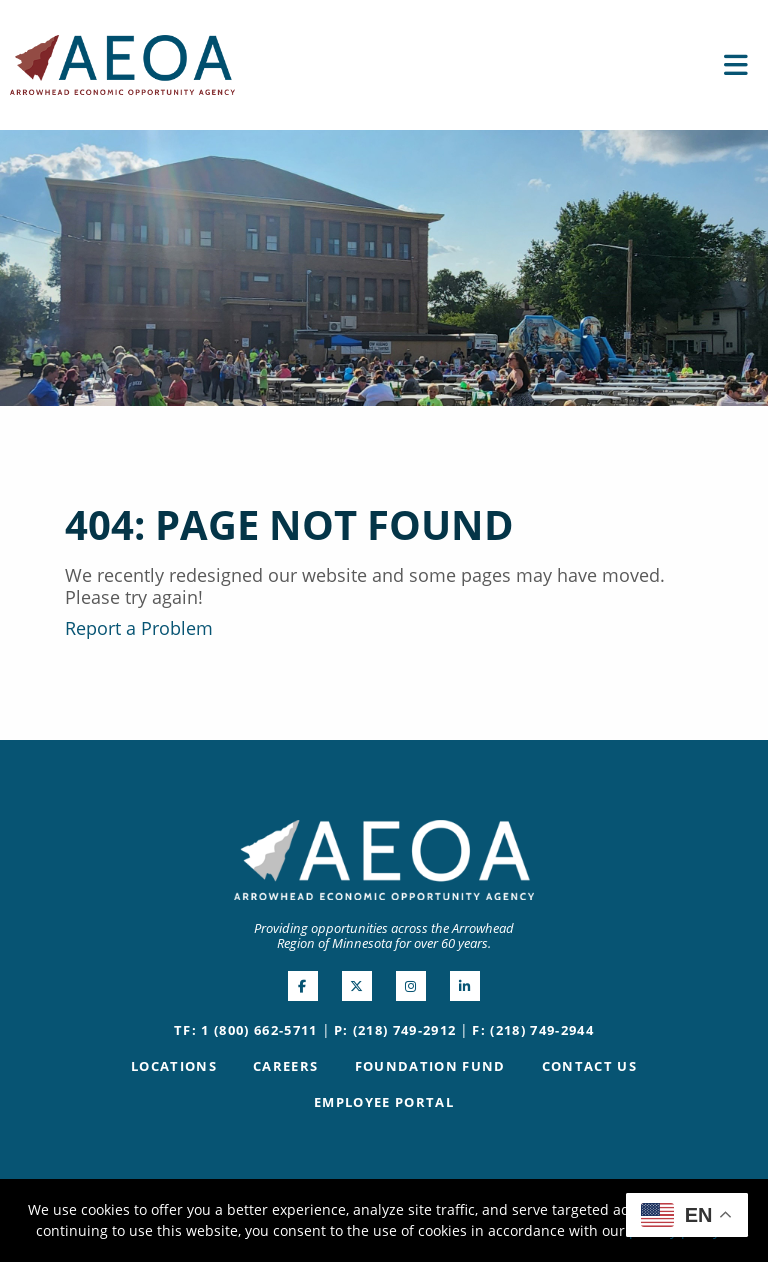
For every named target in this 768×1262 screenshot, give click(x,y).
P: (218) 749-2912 (395, 1030)
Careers (285, 1066)
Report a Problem (139, 628)
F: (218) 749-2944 (533, 1030)
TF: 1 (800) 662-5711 (246, 1030)
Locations (174, 1066)
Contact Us (589, 1066)
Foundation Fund (430, 1066)
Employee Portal (384, 1102)
